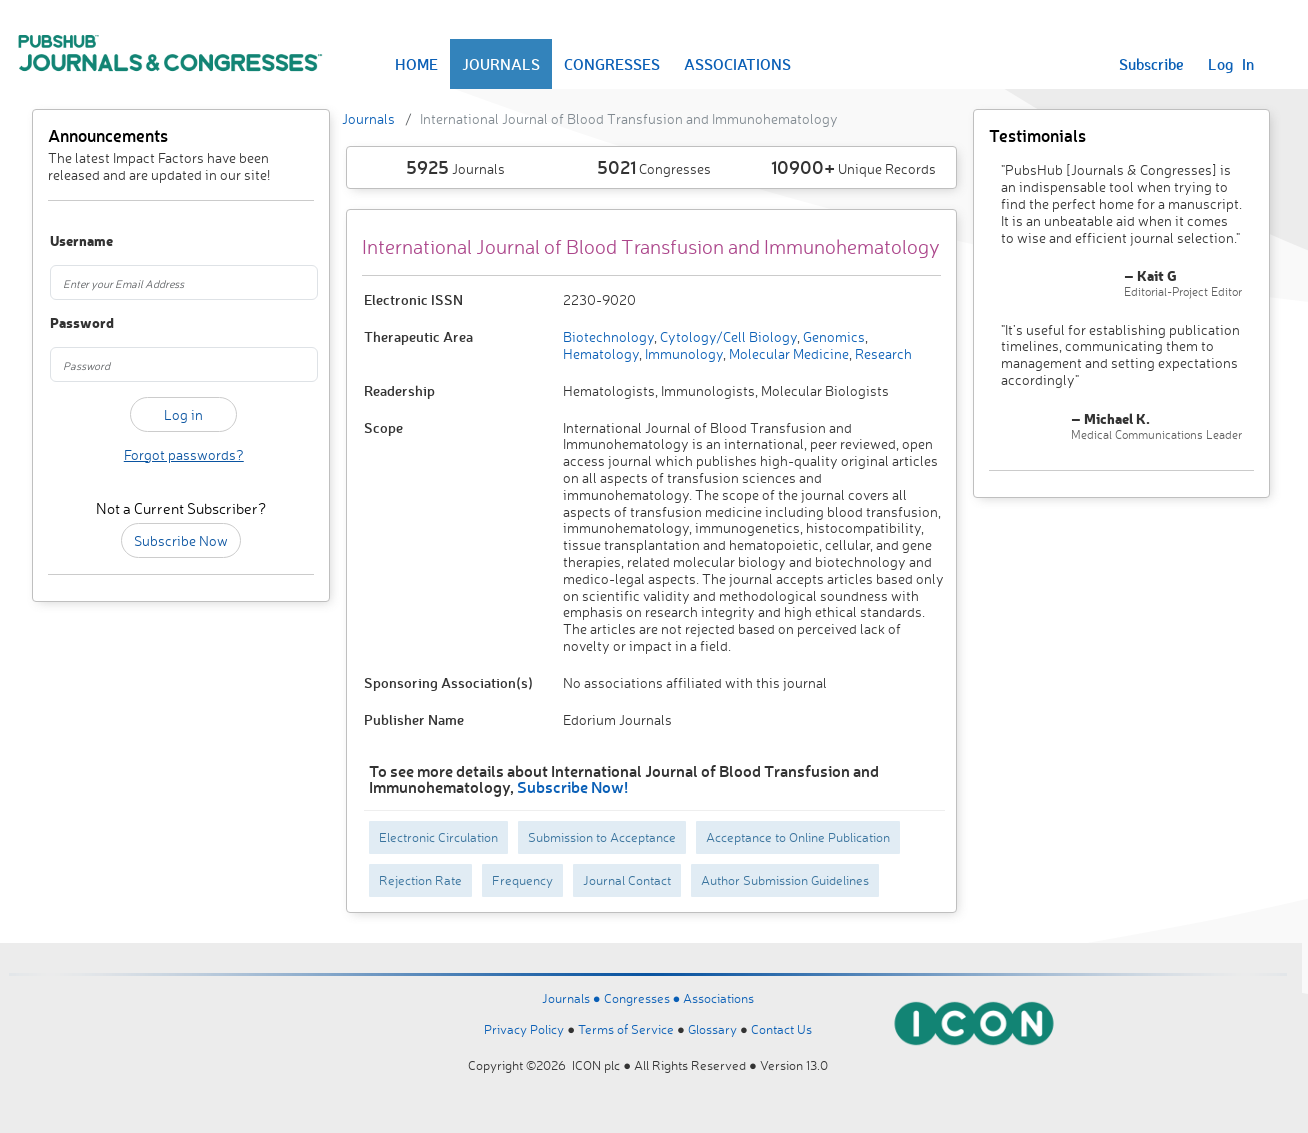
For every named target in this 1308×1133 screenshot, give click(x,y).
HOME (416, 64)
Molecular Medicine (787, 353)
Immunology (682, 353)
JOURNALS (501, 64)
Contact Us (781, 1029)
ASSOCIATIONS (737, 64)
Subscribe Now (181, 540)
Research (882, 353)
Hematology (601, 353)
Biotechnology (608, 336)
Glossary (712, 1029)
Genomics (832, 336)
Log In (1231, 64)
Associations (718, 998)
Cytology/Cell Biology (727, 336)
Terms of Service (626, 1029)
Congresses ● (644, 998)
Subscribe (1151, 64)
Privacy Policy (524, 1029)
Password (69, 323)
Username (69, 241)
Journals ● (573, 998)
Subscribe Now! (572, 786)
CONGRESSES (612, 64)
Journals (368, 118)
